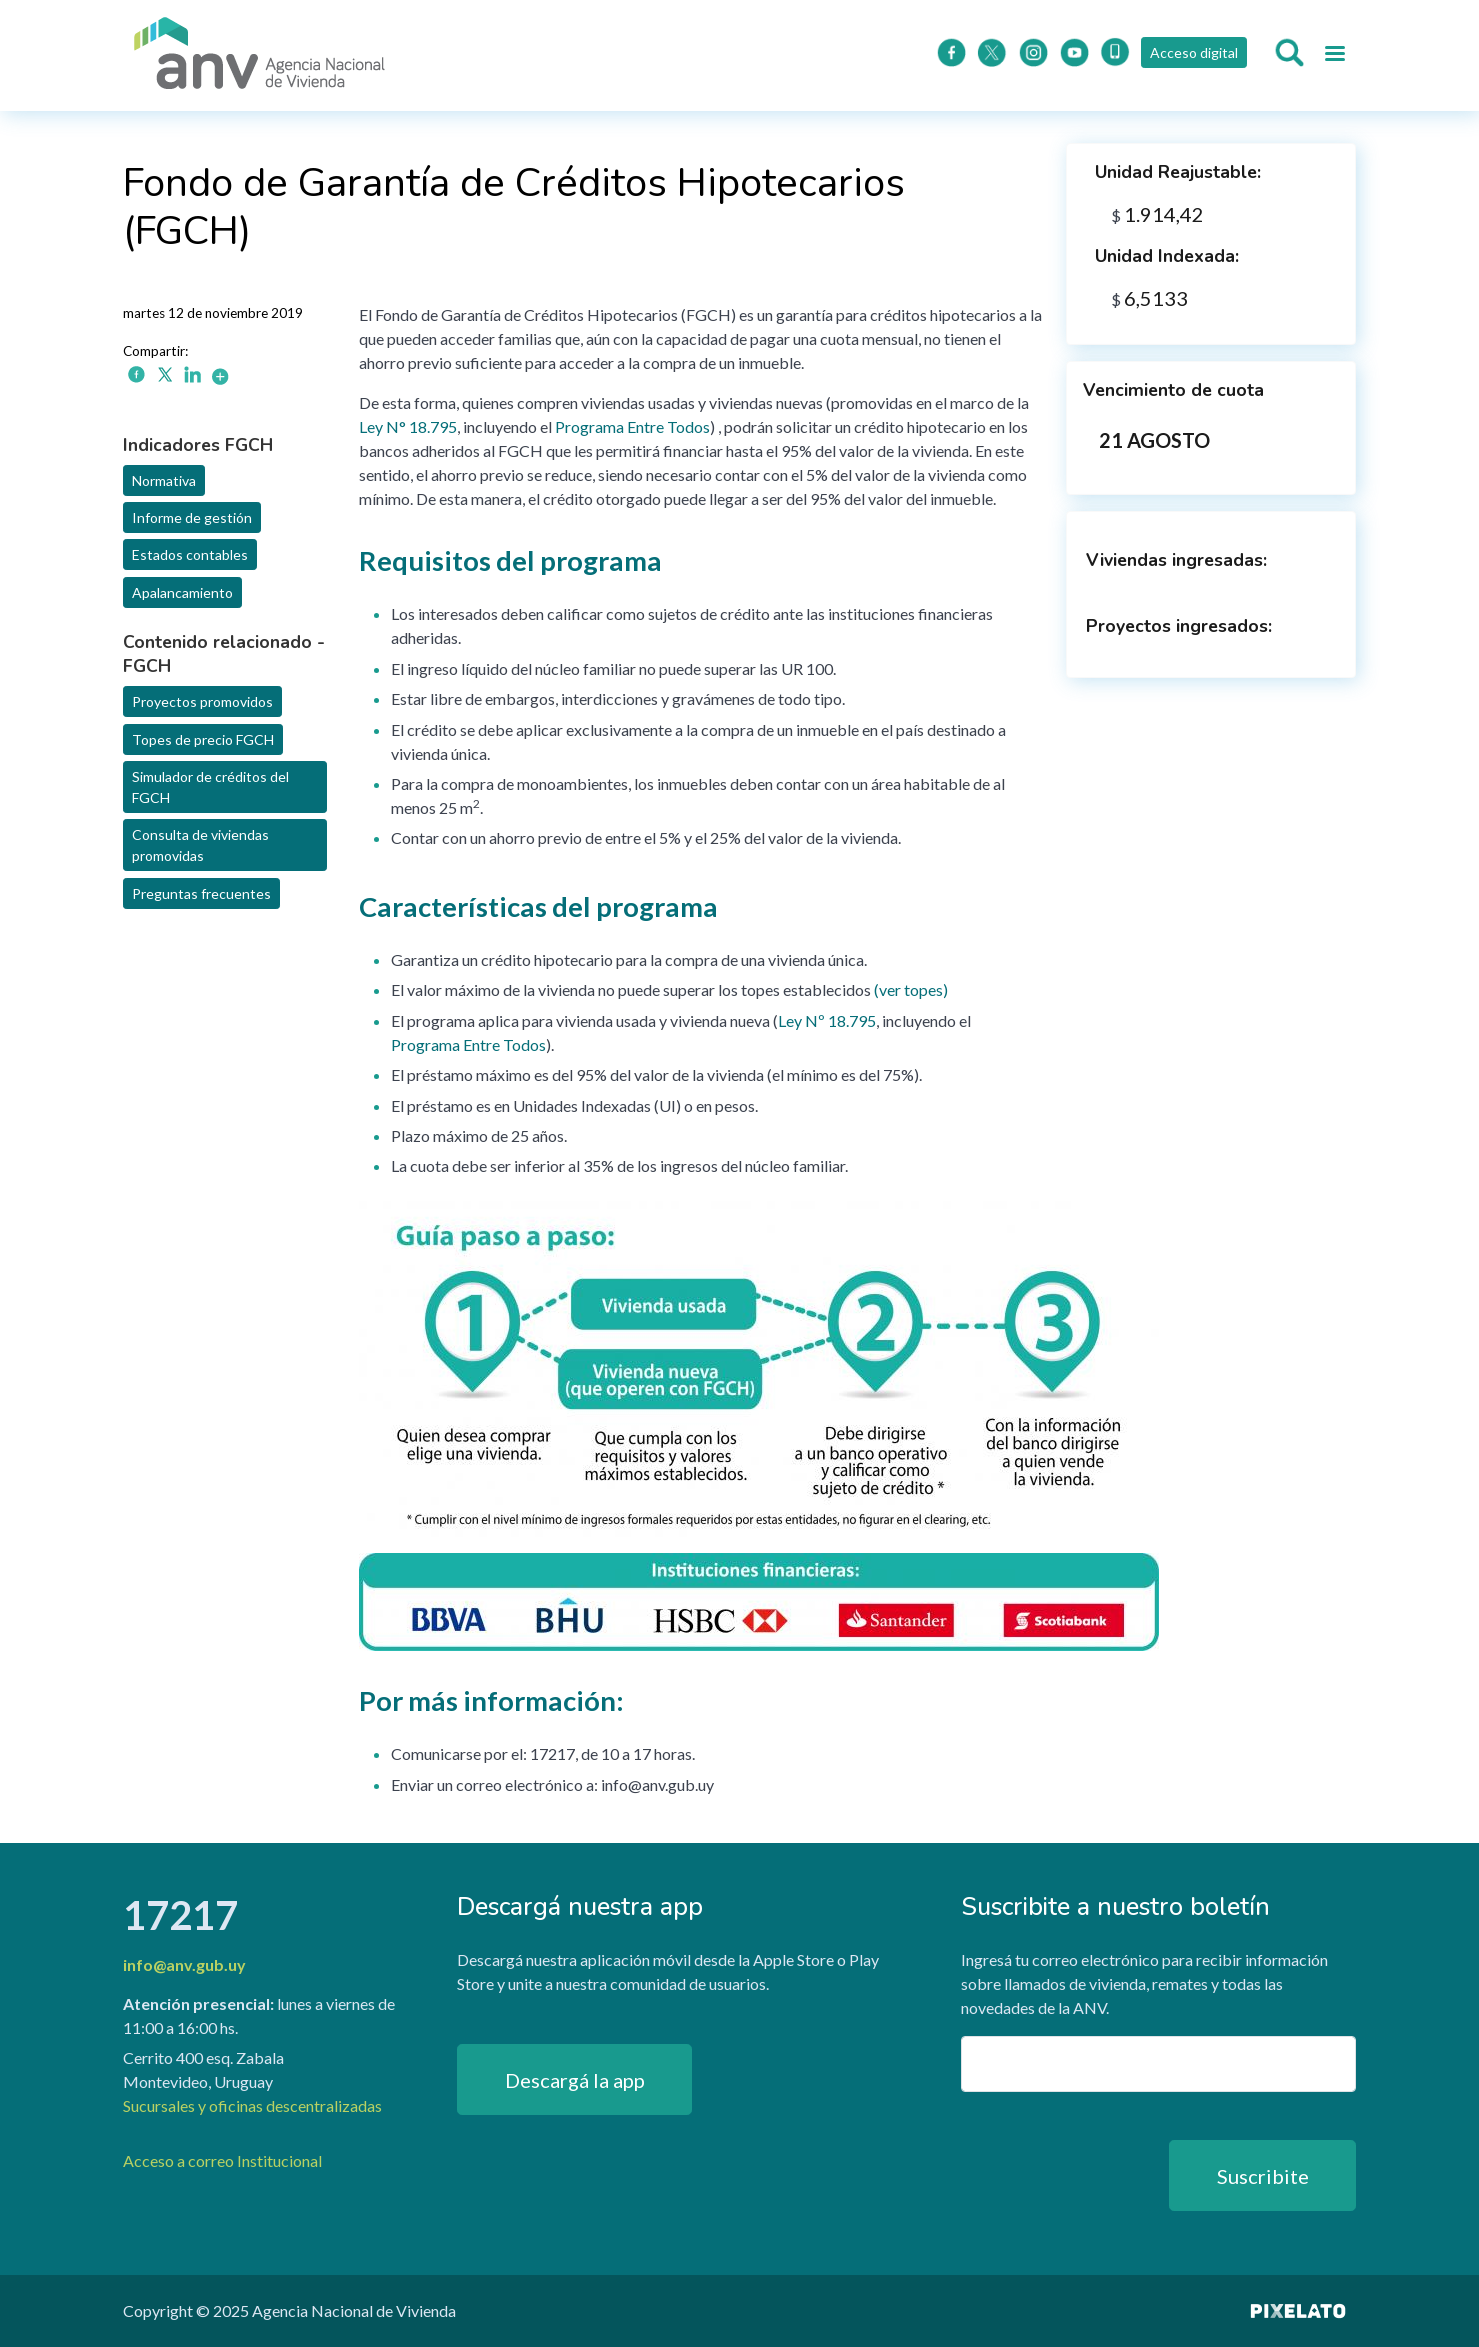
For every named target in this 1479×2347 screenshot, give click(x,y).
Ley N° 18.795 (408, 426)
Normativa (164, 480)
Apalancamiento (182, 592)
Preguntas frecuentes (201, 893)
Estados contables (190, 554)
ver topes (911, 989)
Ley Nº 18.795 (827, 1020)
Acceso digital (1194, 52)
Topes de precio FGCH (203, 739)
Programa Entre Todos (632, 426)
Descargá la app (575, 2080)
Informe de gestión (192, 517)
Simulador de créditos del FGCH (210, 787)
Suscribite (1263, 2176)
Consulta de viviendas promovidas (200, 845)
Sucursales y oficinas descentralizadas (252, 2105)
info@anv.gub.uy (184, 1964)
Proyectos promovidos (202, 701)
